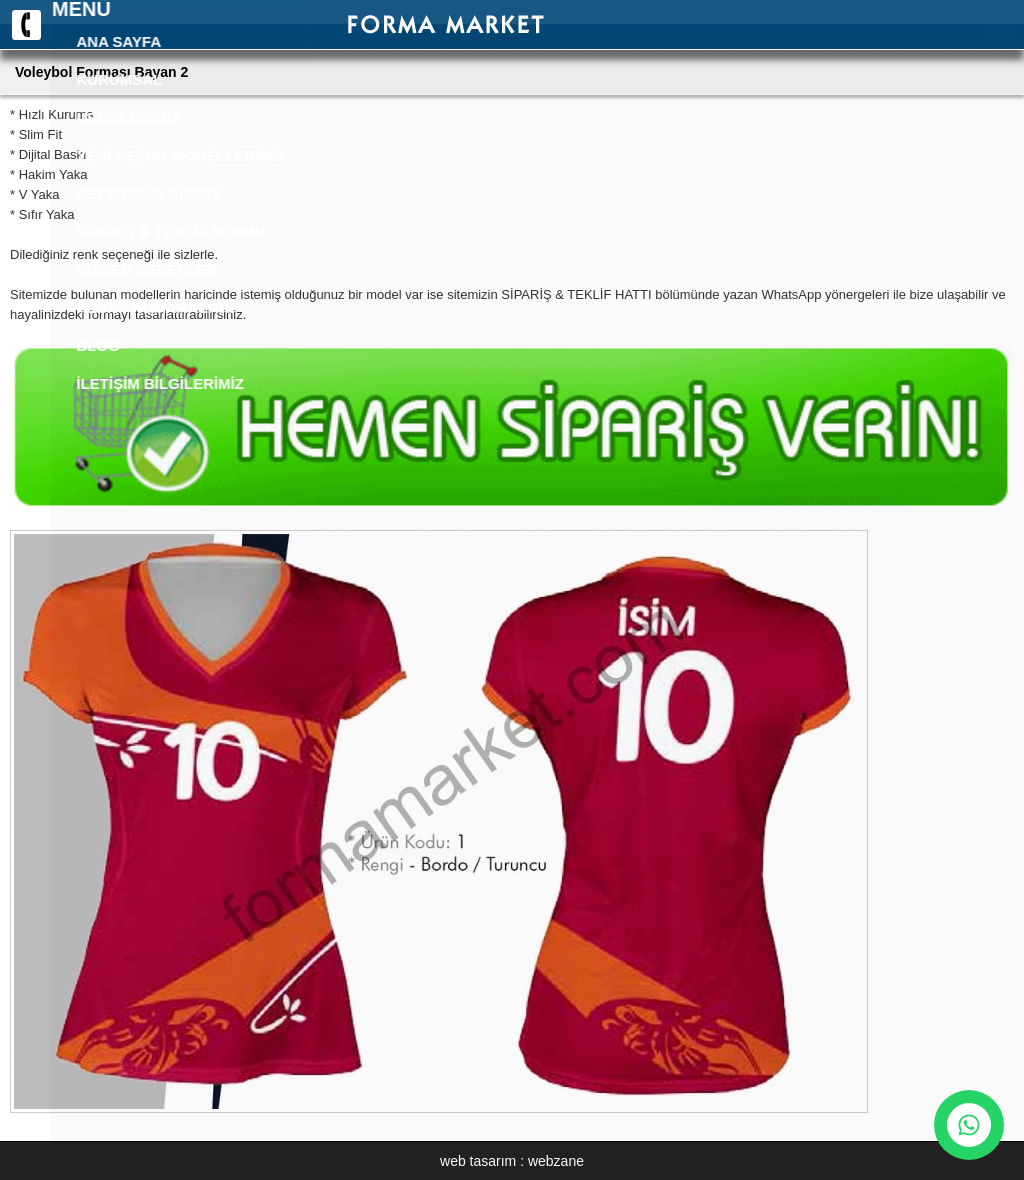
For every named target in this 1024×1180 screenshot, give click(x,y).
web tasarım (478, 1161)
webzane (556, 1161)
